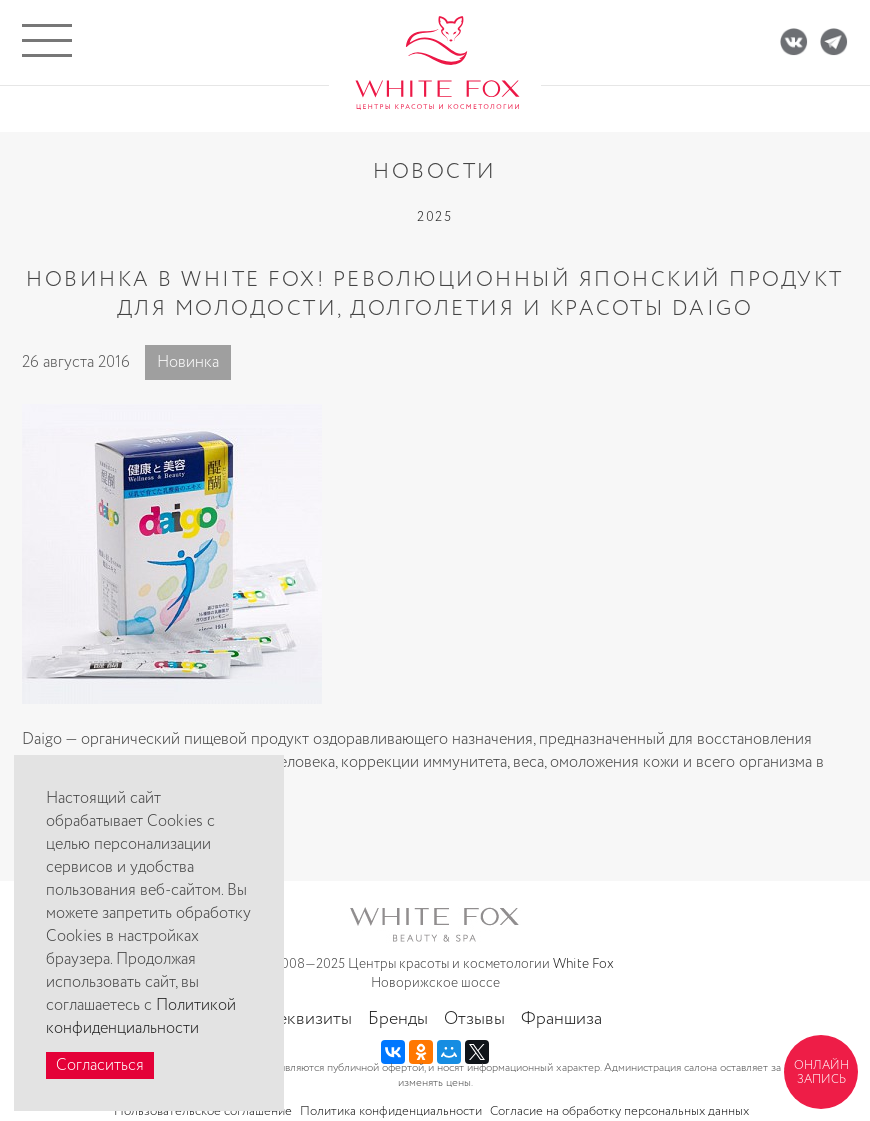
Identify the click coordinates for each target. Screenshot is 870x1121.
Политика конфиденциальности (391, 1111)
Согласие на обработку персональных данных (619, 1111)
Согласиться (100, 1065)
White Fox (583, 964)
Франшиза (561, 1019)
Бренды (398, 1019)
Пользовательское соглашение (203, 1111)
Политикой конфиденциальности (141, 1017)
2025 (435, 217)
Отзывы (474, 1019)
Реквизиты (310, 1019)
